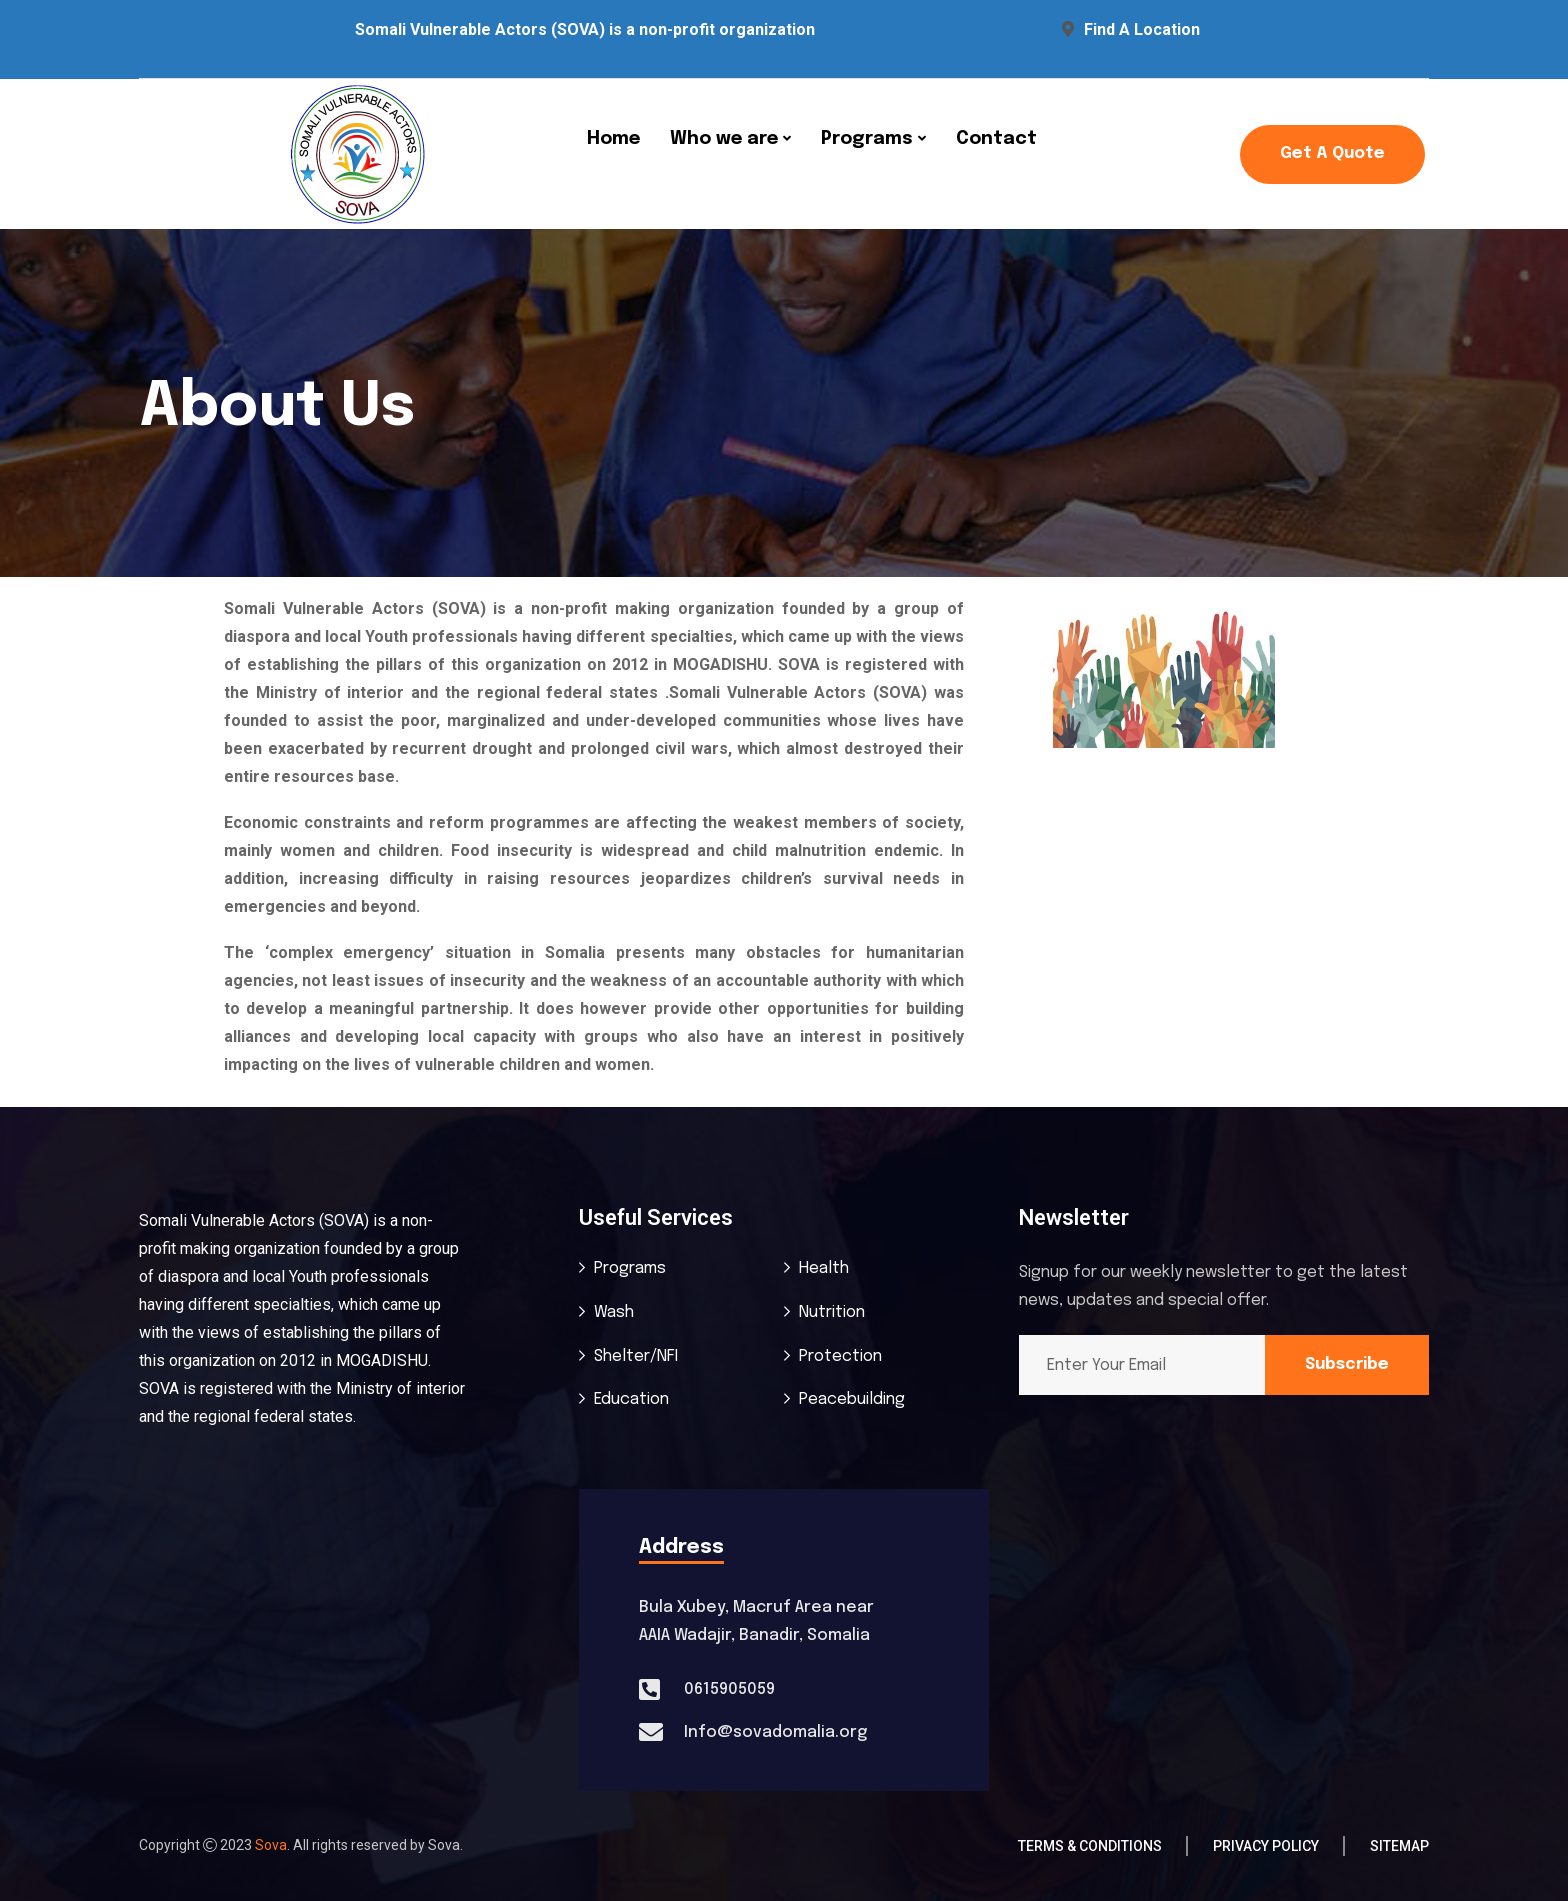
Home (613, 139)
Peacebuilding (852, 1399)
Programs (867, 139)
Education (631, 1399)
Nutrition (832, 1312)
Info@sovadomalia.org (775, 1732)
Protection (840, 1356)
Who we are (724, 139)
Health (824, 1268)
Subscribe (1347, 1364)
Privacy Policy (1266, 1846)
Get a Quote (1332, 153)
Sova (271, 1845)
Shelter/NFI (636, 1356)
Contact (996, 139)
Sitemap (1399, 1846)
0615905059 (729, 1689)
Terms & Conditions (1090, 1846)
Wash (614, 1312)
